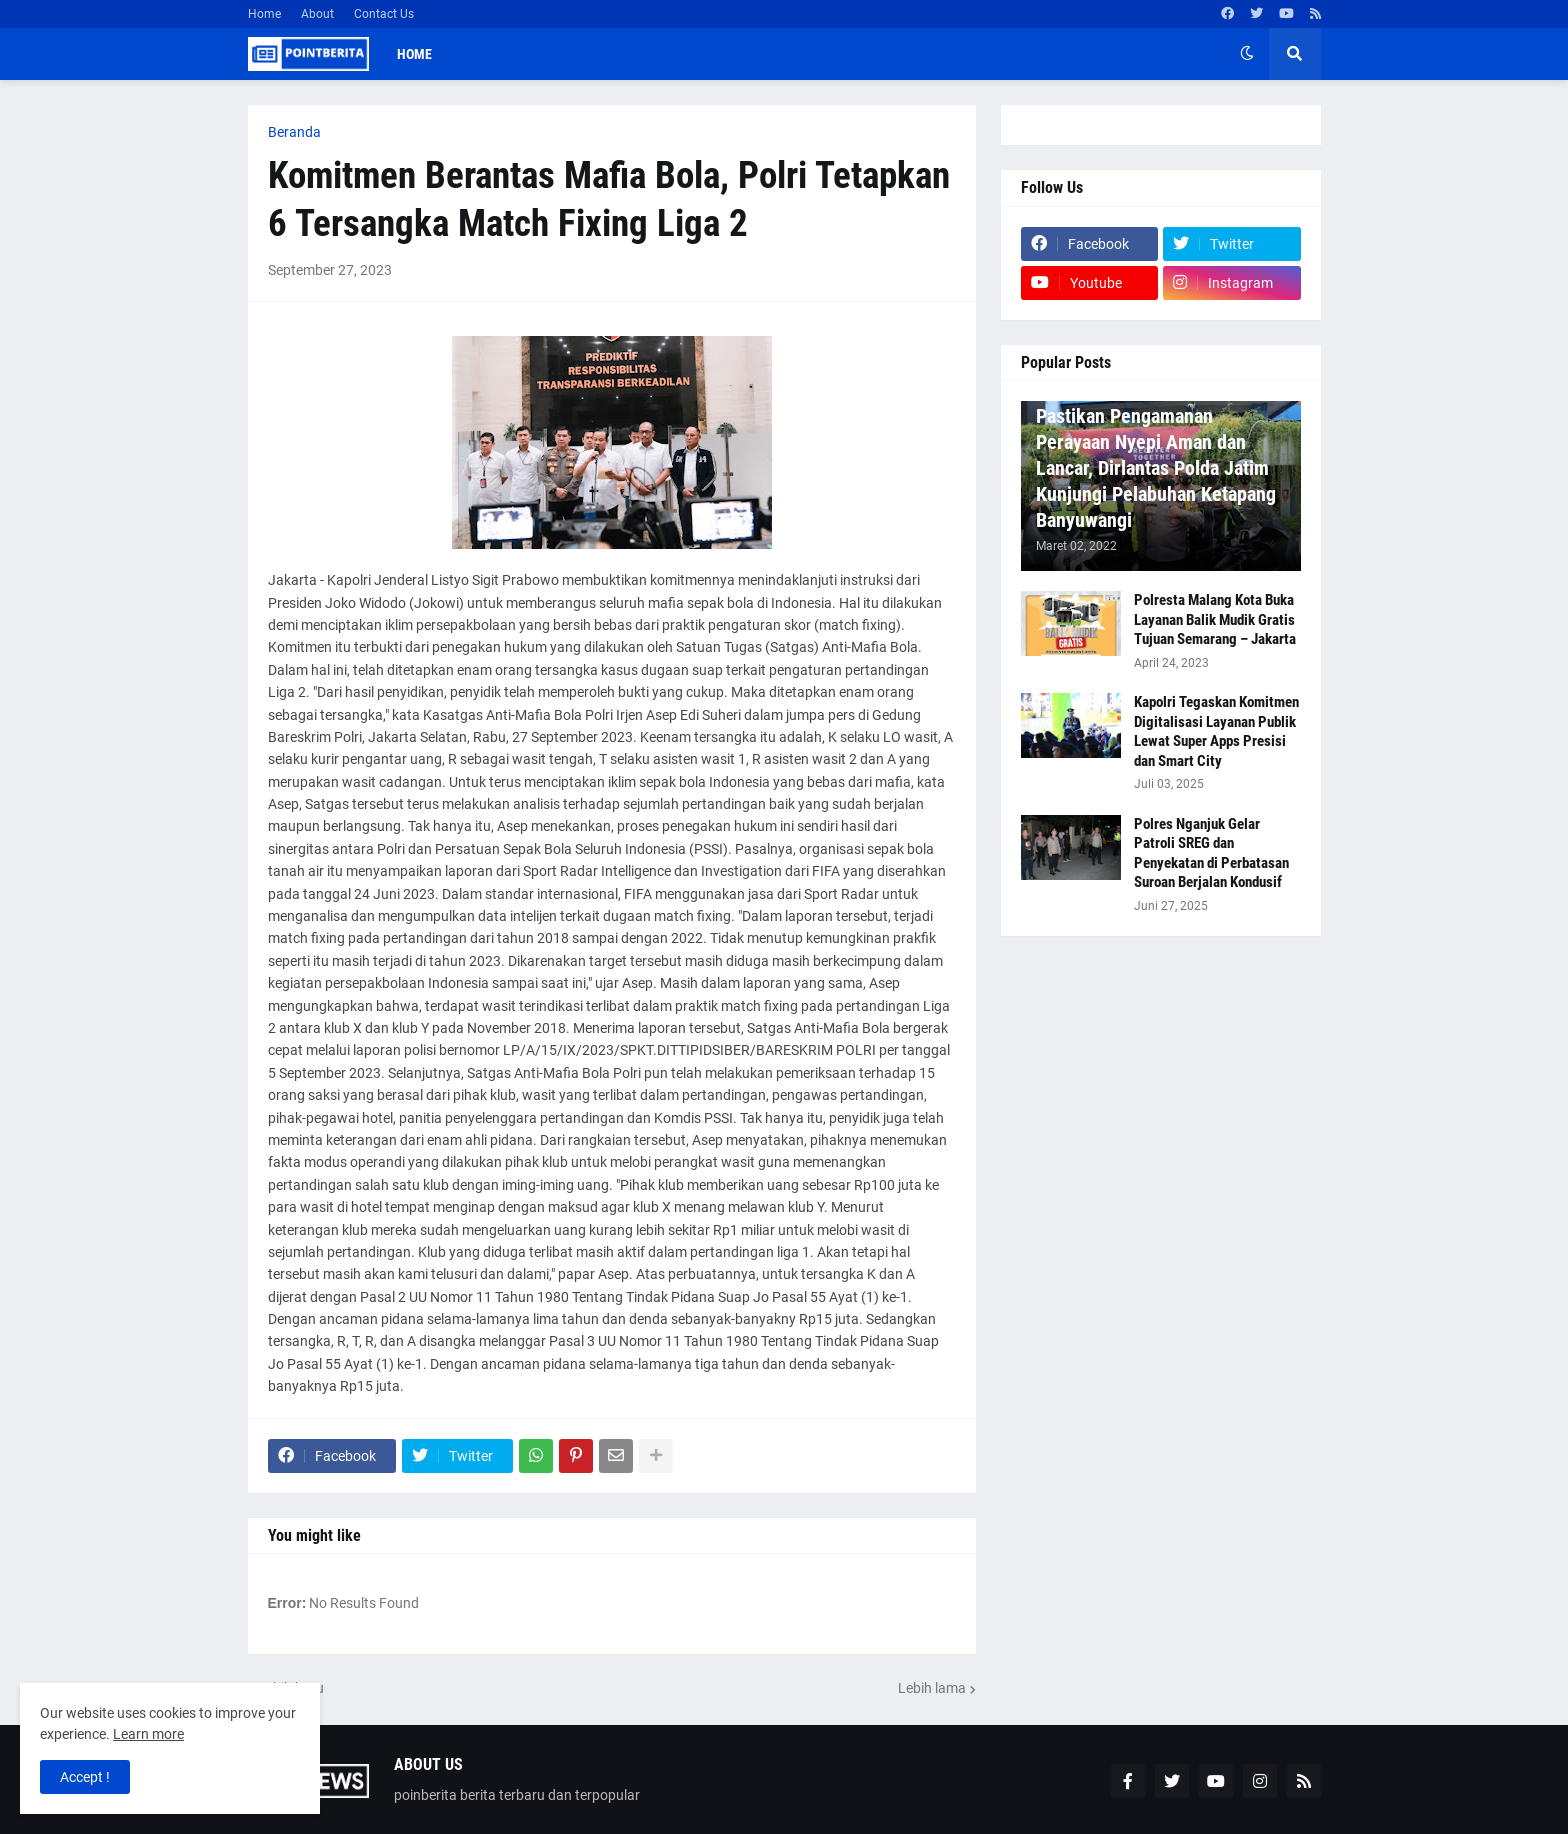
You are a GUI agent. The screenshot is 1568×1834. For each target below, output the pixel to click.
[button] (1247, 54)
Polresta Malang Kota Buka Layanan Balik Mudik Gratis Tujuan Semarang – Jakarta (1215, 619)
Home (264, 14)
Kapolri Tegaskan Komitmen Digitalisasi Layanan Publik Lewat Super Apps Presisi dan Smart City (1216, 731)
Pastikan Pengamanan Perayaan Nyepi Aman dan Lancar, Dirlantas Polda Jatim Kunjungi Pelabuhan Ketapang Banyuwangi (1156, 468)
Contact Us (384, 14)
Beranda (294, 132)
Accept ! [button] (85, 1777)
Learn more (148, 1734)
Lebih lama (932, 1688)
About (317, 14)
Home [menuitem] (414, 54)
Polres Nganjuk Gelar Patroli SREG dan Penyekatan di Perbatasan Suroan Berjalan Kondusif (1211, 853)
